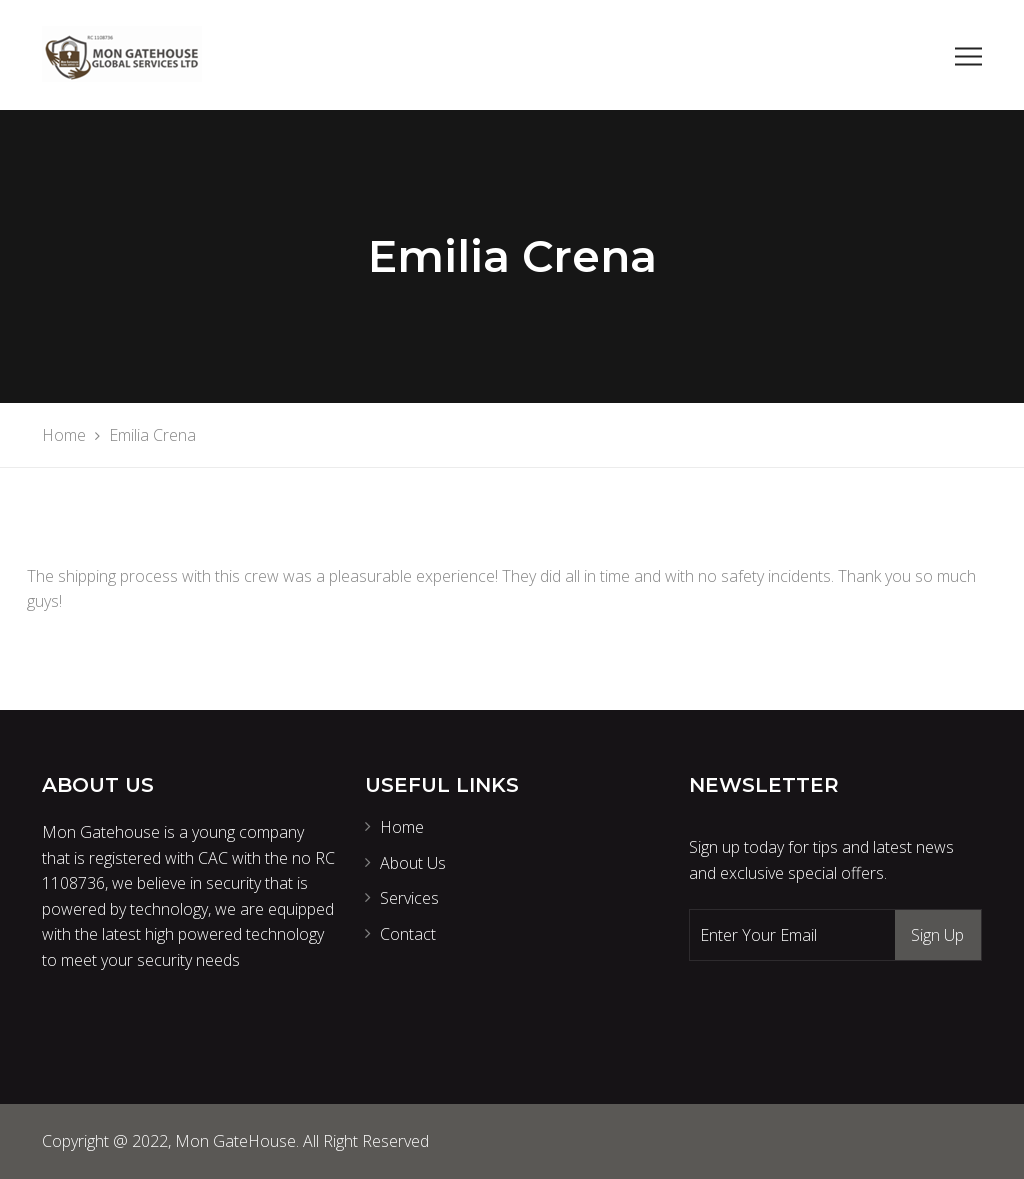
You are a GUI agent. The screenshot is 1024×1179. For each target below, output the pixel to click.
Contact (408, 934)
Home (402, 827)
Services (409, 898)
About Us (413, 863)
